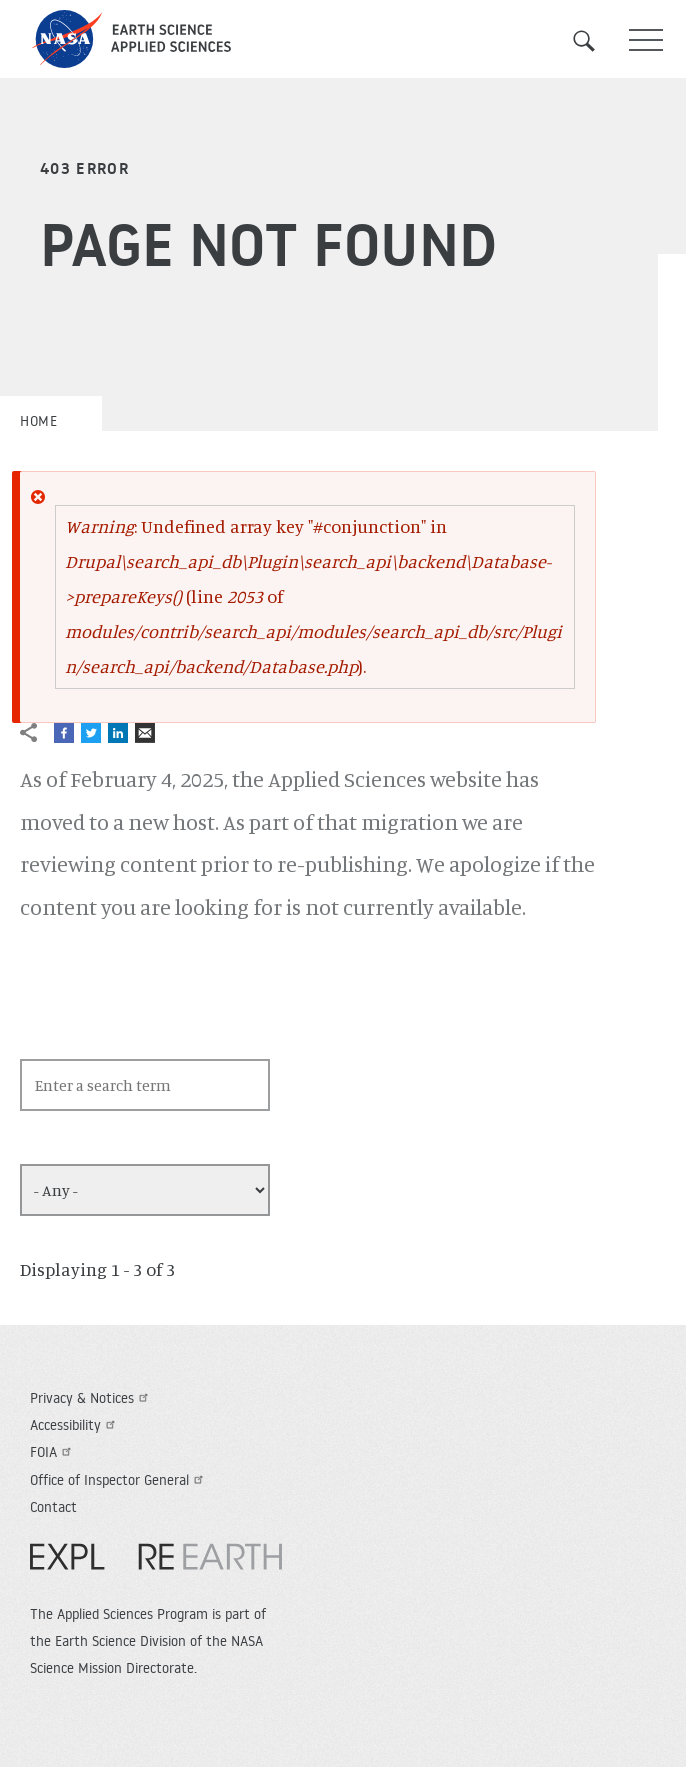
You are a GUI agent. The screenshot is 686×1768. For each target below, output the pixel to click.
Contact (53, 1507)
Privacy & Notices (91, 1398)
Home (38, 421)
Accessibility (75, 1425)
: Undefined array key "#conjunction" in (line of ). (313, 596)
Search (596, 41)
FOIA (53, 1452)
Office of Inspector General (119, 1480)
